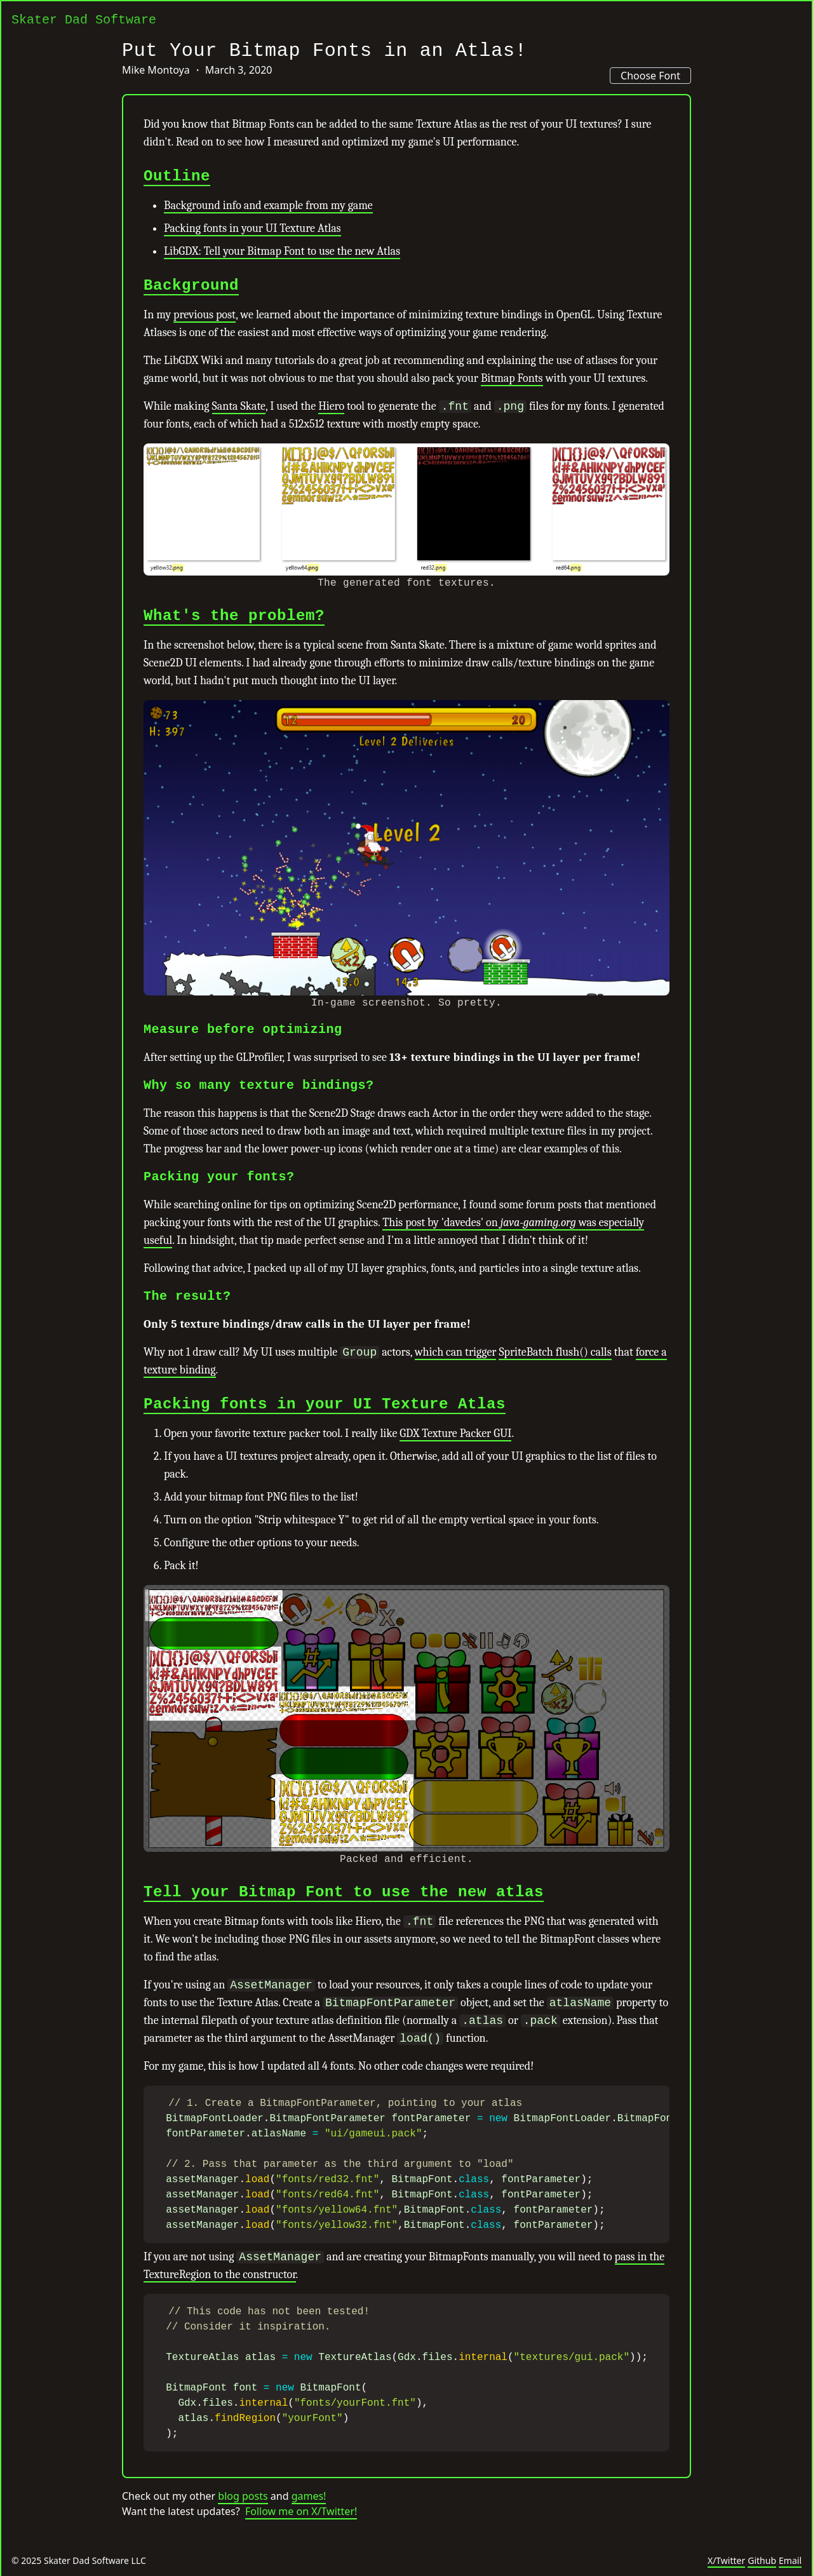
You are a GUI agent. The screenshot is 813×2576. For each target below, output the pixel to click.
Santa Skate (239, 406)
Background (191, 285)
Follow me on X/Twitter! (301, 2534)
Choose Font (650, 76)
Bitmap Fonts (512, 378)
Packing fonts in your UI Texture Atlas (252, 228)
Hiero (331, 406)
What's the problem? (234, 615)
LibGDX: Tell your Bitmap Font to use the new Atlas (282, 251)
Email (790, 2560)
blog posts (242, 2519)
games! (309, 2519)
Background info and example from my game (268, 205)
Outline (177, 176)
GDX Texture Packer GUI (455, 1433)
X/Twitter (726, 2560)
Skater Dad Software (83, 20)
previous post (204, 314)
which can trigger (456, 1352)
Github (762, 2560)
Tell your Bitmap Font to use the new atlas (344, 1892)
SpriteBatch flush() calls (555, 1352)
